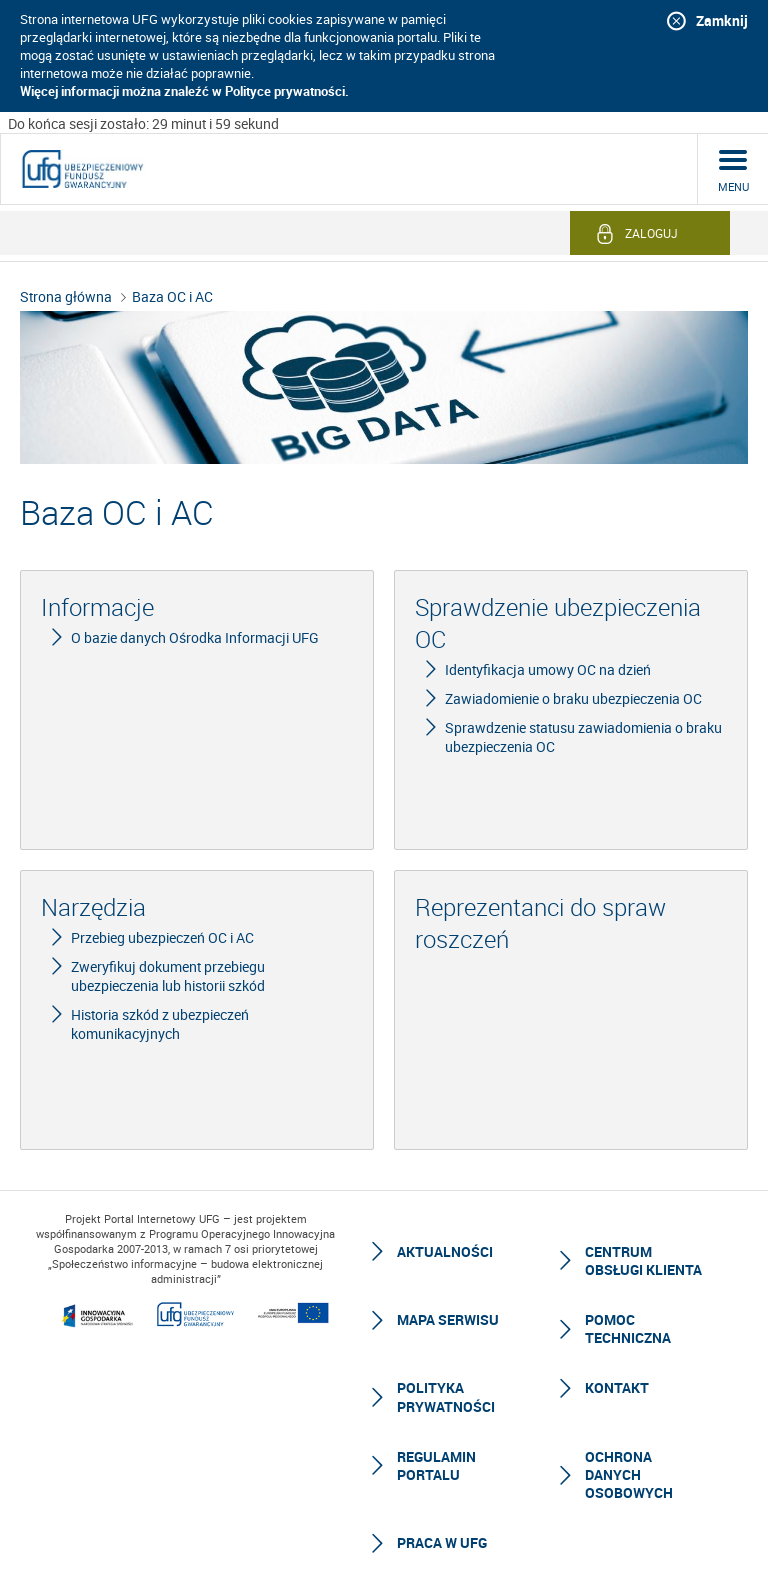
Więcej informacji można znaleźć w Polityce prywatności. (184, 91)
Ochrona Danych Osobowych (629, 1474)
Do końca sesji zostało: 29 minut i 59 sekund (143, 123)
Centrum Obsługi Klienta (643, 1260)
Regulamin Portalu (436, 1465)
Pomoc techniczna (628, 1328)
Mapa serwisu (448, 1319)
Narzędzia (93, 907)
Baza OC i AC (172, 296)
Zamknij (722, 20)
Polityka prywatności (446, 1396)
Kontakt (617, 1387)
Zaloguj (651, 233)
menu (733, 186)
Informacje (97, 607)
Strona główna (66, 296)
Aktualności (445, 1251)
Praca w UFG (442, 1542)
